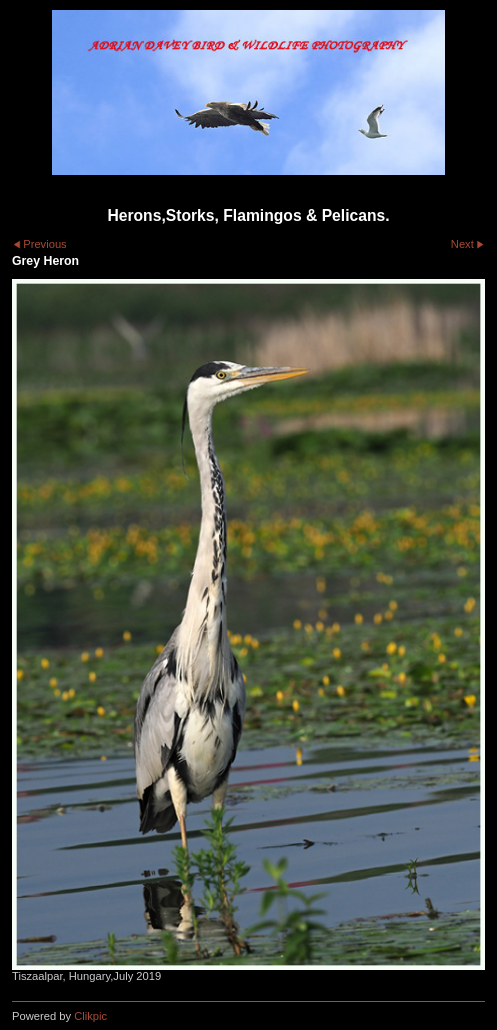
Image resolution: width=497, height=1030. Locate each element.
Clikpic (90, 1016)
